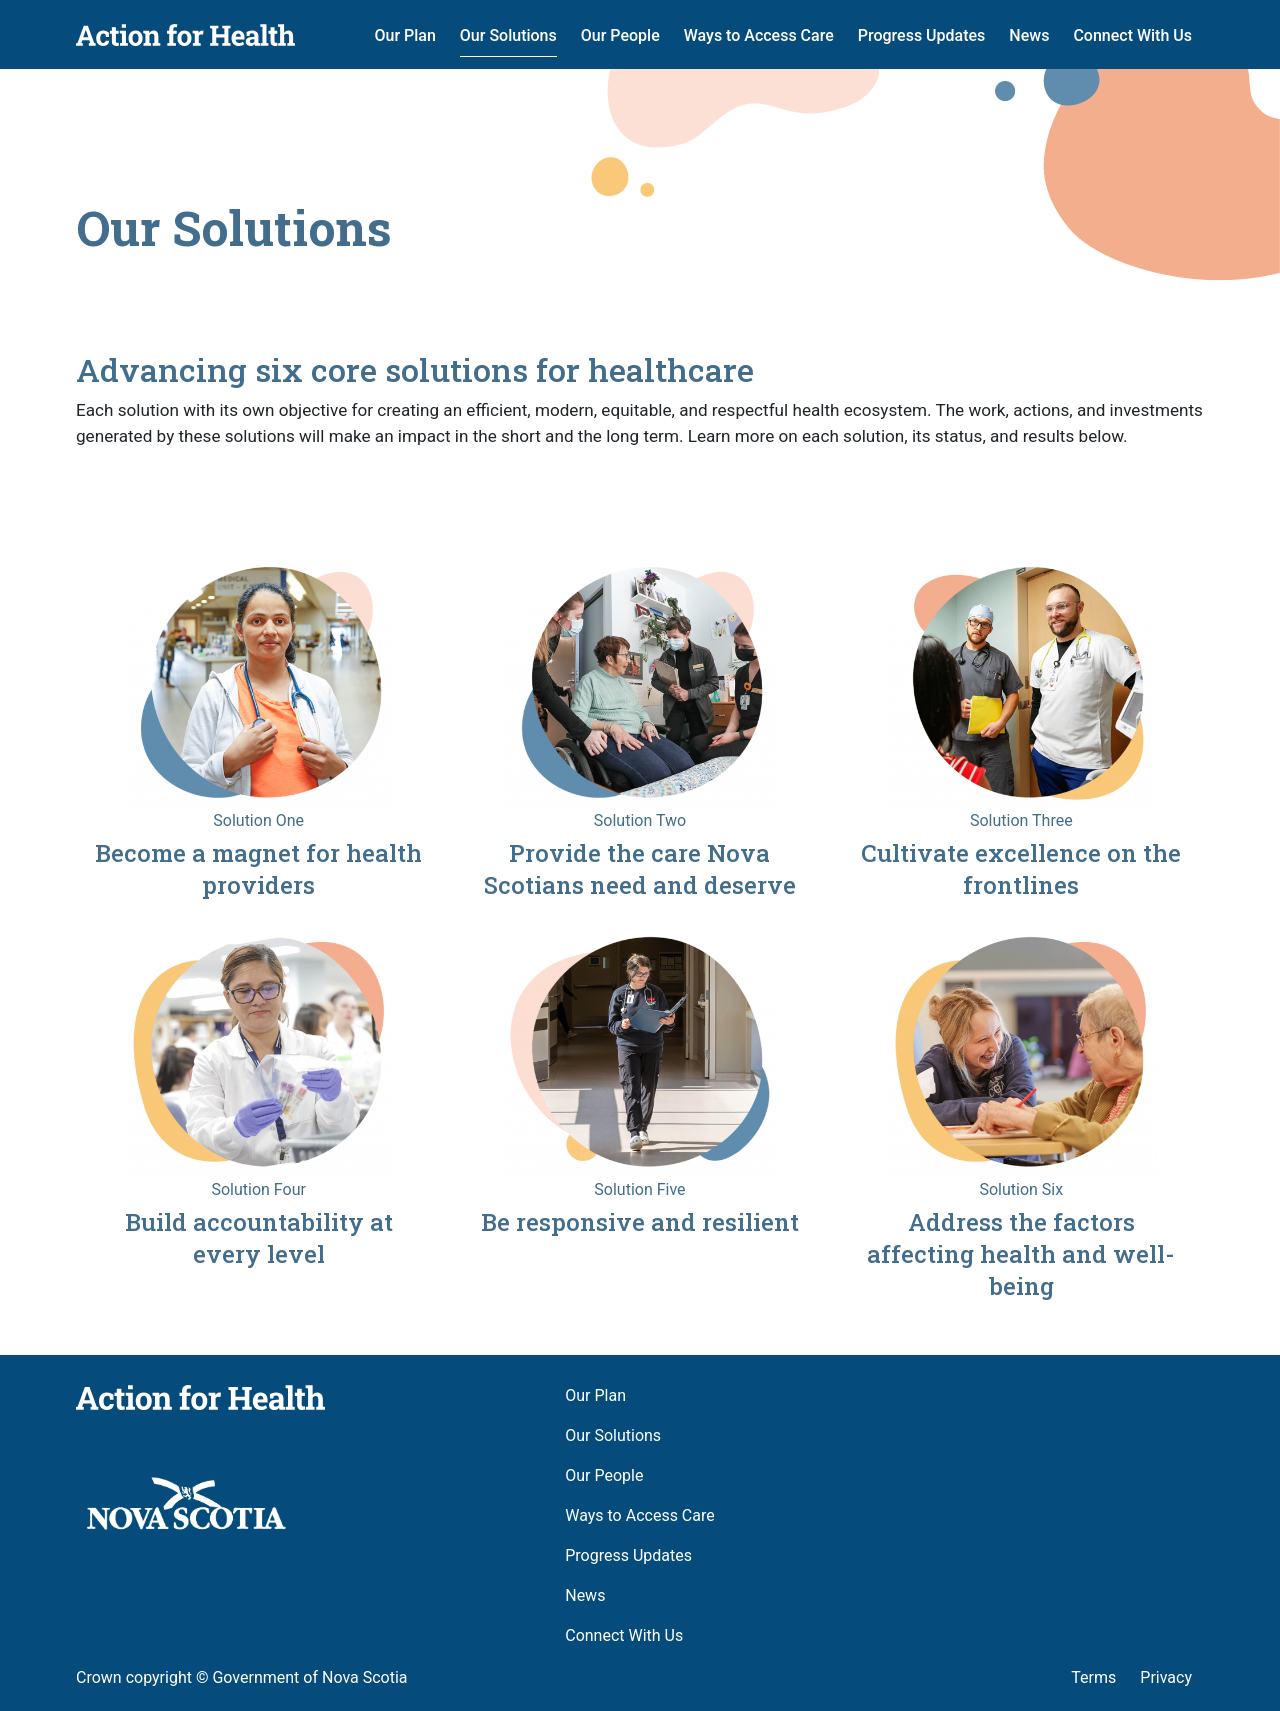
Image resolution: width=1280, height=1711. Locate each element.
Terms (1093, 1677)
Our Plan (404, 35)
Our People (620, 35)
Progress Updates (922, 35)
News (1029, 35)
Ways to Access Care (759, 35)
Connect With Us (1132, 35)
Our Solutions (508, 35)
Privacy (1166, 1677)
